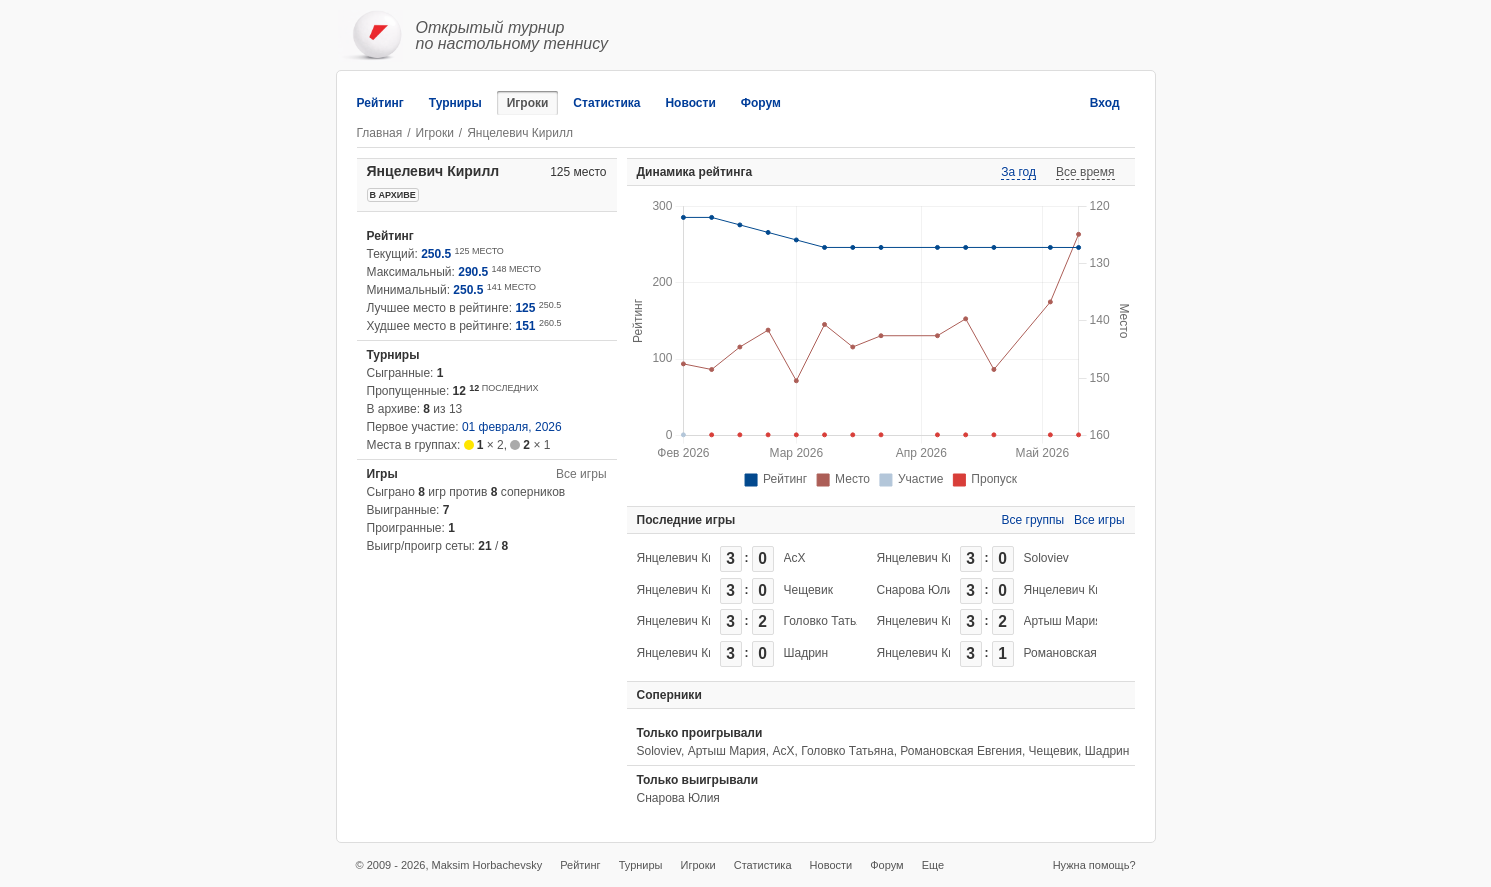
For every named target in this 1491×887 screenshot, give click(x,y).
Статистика (606, 103)
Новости (690, 103)
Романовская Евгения (1085, 653)
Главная (380, 133)
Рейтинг (380, 103)
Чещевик (808, 590)
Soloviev (1046, 558)
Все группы (1033, 520)
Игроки (528, 103)
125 (525, 308)
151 (526, 326)
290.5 (473, 272)
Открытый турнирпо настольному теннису (512, 35)
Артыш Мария (1063, 621)
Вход (1105, 103)
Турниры (455, 103)
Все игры (581, 474)
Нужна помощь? (1094, 865)
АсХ (795, 558)
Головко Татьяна (830, 621)
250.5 (436, 254)
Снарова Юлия (918, 590)
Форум (761, 103)
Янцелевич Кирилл (690, 558)
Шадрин (806, 653)
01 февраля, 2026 (512, 427)
